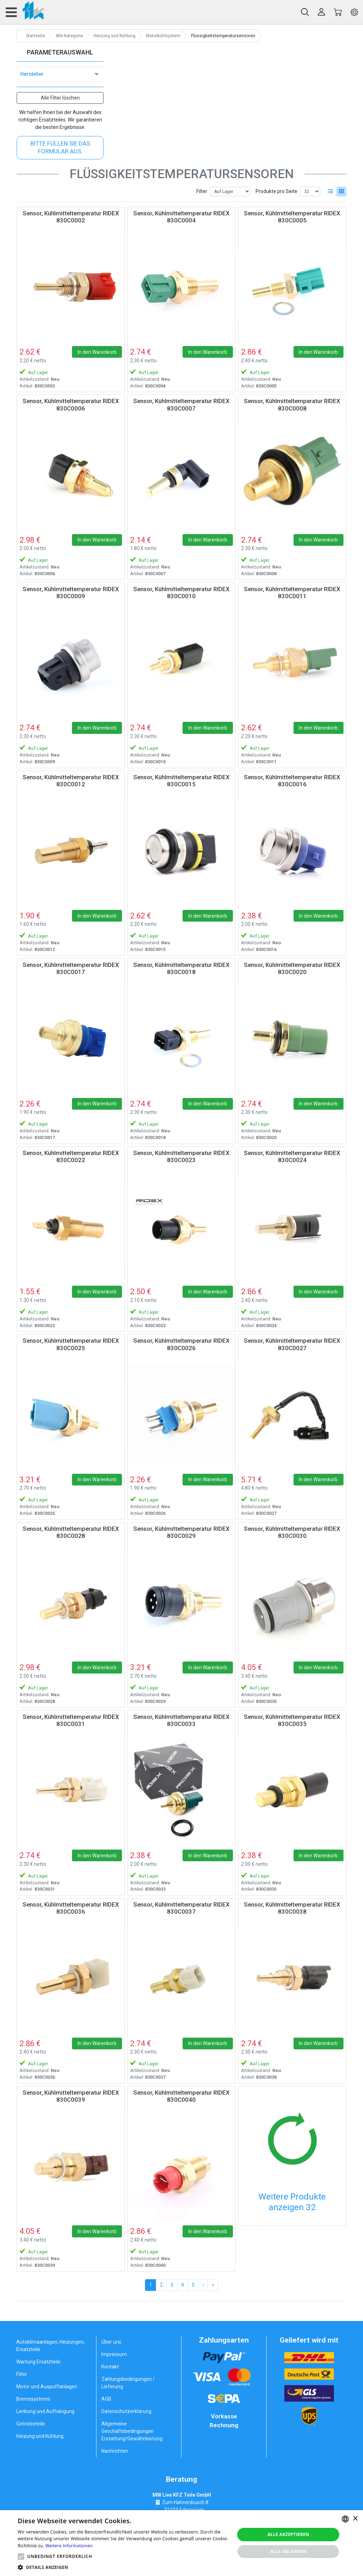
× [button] (355, 2518)
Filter (201, 191)
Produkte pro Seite (276, 191)
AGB (106, 2399)
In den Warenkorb (97, 352)
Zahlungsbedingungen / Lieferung (128, 2382)
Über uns (111, 2342)
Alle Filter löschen (60, 98)
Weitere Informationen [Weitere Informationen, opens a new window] (69, 2546)
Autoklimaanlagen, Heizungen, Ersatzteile (50, 2345)
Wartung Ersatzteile (38, 2362)
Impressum (114, 2354)
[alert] (181, 2543)
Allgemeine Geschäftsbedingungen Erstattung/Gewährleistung (131, 2431)
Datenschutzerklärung (126, 2411)
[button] (21, 2556)
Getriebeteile (30, 2424)
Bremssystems (33, 2399)
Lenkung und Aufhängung (45, 2411)
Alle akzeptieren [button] (288, 2534)
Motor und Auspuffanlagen (46, 2386)
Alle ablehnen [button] (288, 2551)
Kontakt (110, 2367)
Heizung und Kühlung (39, 2436)
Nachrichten (114, 2451)
